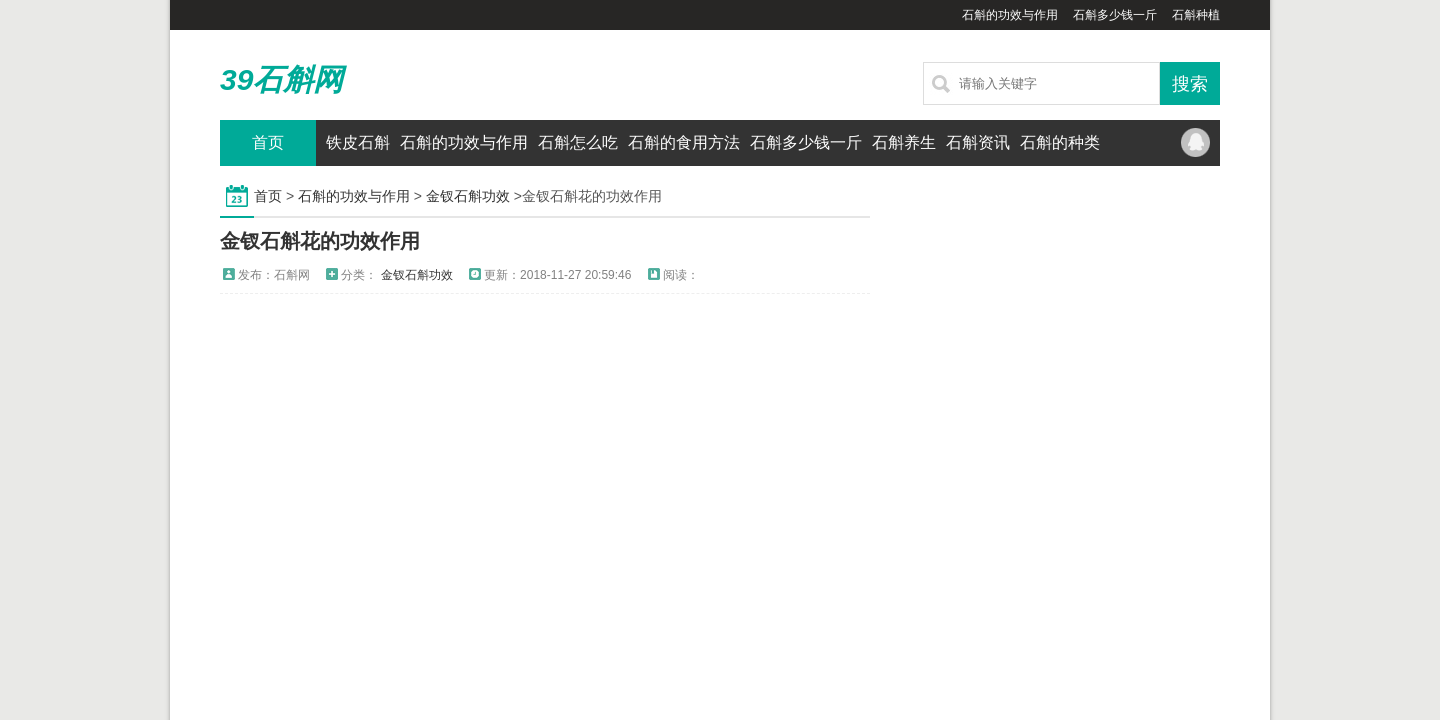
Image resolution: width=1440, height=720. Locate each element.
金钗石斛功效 (468, 196)
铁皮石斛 (358, 142)
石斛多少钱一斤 (1115, 15)
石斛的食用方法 (684, 142)
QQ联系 (1195, 143)
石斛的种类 (1060, 142)
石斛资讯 (978, 142)
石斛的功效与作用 (1010, 15)
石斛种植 (1196, 15)
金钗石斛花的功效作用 (320, 241)
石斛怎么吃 (578, 142)
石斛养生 (904, 142)
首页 (268, 142)
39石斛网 (281, 79)
